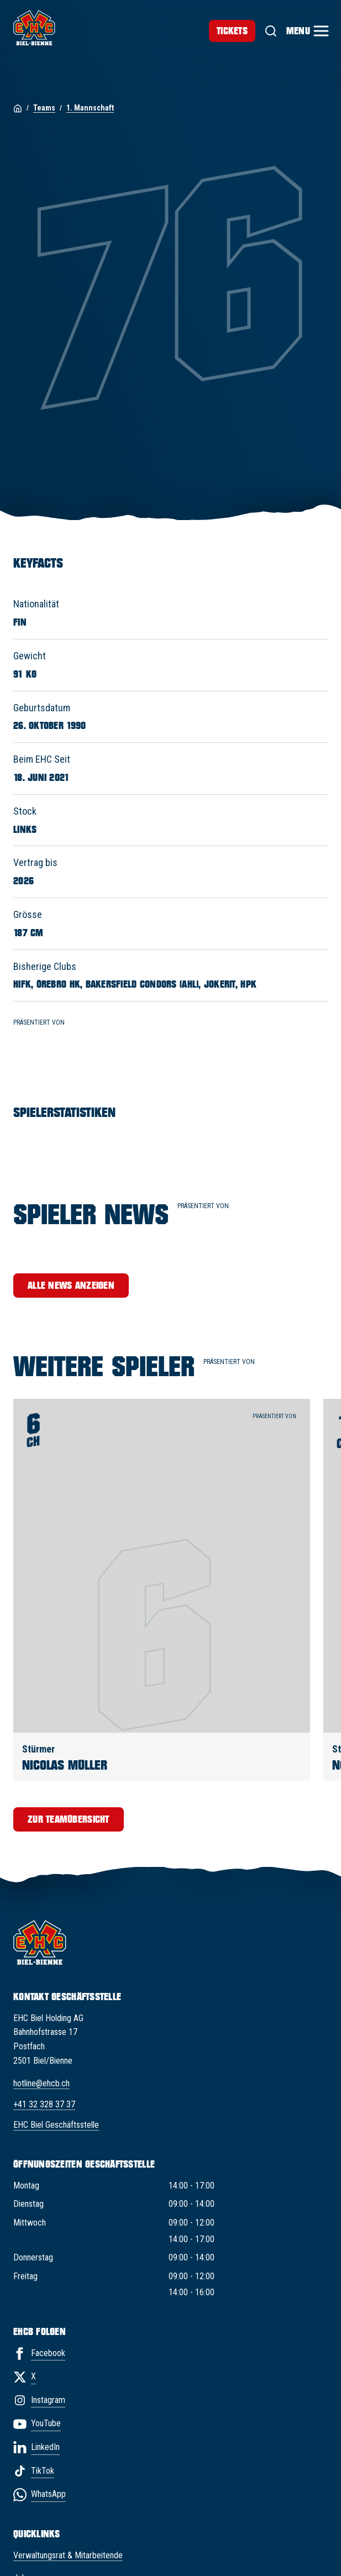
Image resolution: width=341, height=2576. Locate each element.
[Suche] (270, 31)
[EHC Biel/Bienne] (34, 27)
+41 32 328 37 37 (44, 2104)
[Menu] (307, 30)
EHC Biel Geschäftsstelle (56, 2124)
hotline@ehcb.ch (41, 2083)
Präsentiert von (234, 1365)
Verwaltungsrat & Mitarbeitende (68, 2555)
